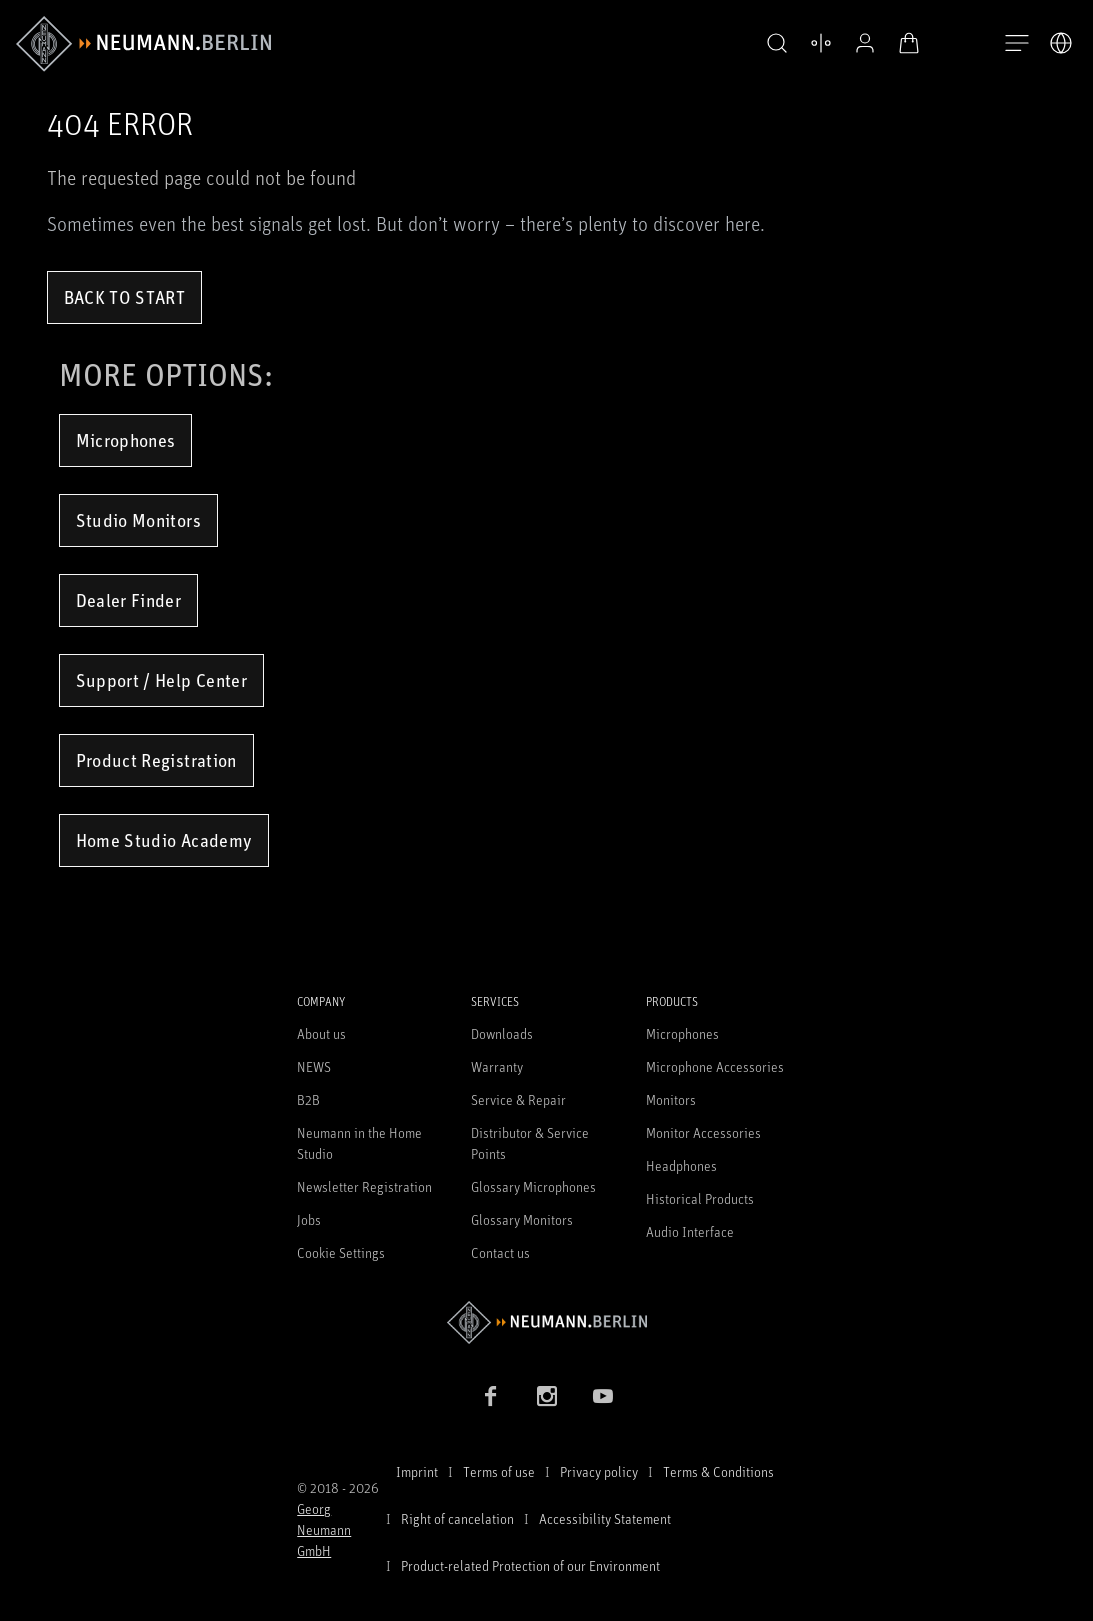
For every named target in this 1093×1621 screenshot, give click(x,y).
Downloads (502, 1033)
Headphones (681, 1165)
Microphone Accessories (715, 1066)
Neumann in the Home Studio (359, 1143)
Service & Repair (518, 1099)
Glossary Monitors (522, 1219)
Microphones (126, 440)
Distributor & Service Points (530, 1143)
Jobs (309, 1219)
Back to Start (125, 297)
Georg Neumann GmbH (324, 1529)
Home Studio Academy (164, 840)
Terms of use (499, 1471)
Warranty (497, 1066)
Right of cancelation (457, 1518)
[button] (777, 44)
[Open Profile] (865, 43)
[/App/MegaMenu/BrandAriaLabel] (143, 44)
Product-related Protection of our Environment (530, 1565)
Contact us (500, 1252)
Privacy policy (599, 1471)
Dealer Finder (129, 600)
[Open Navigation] (1017, 44)
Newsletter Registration (364, 1186)
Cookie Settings (341, 1252)
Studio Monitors (138, 520)
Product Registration (156, 760)
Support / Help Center (162, 680)
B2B (308, 1099)
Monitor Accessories (703, 1132)
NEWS (314, 1066)
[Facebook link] (491, 1396)
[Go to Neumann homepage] (546, 1322)
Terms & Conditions (718, 1471)
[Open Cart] (909, 43)
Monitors (671, 1099)
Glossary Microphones (533, 1186)
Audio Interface (690, 1231)
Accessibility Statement (605, 1518)
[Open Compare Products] (821, 43)
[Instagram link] (547, 1396)
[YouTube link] (603, 1396)
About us (321, 1033)
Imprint (417, 1471)
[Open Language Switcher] (1061, 43)
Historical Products (700, 1198)
